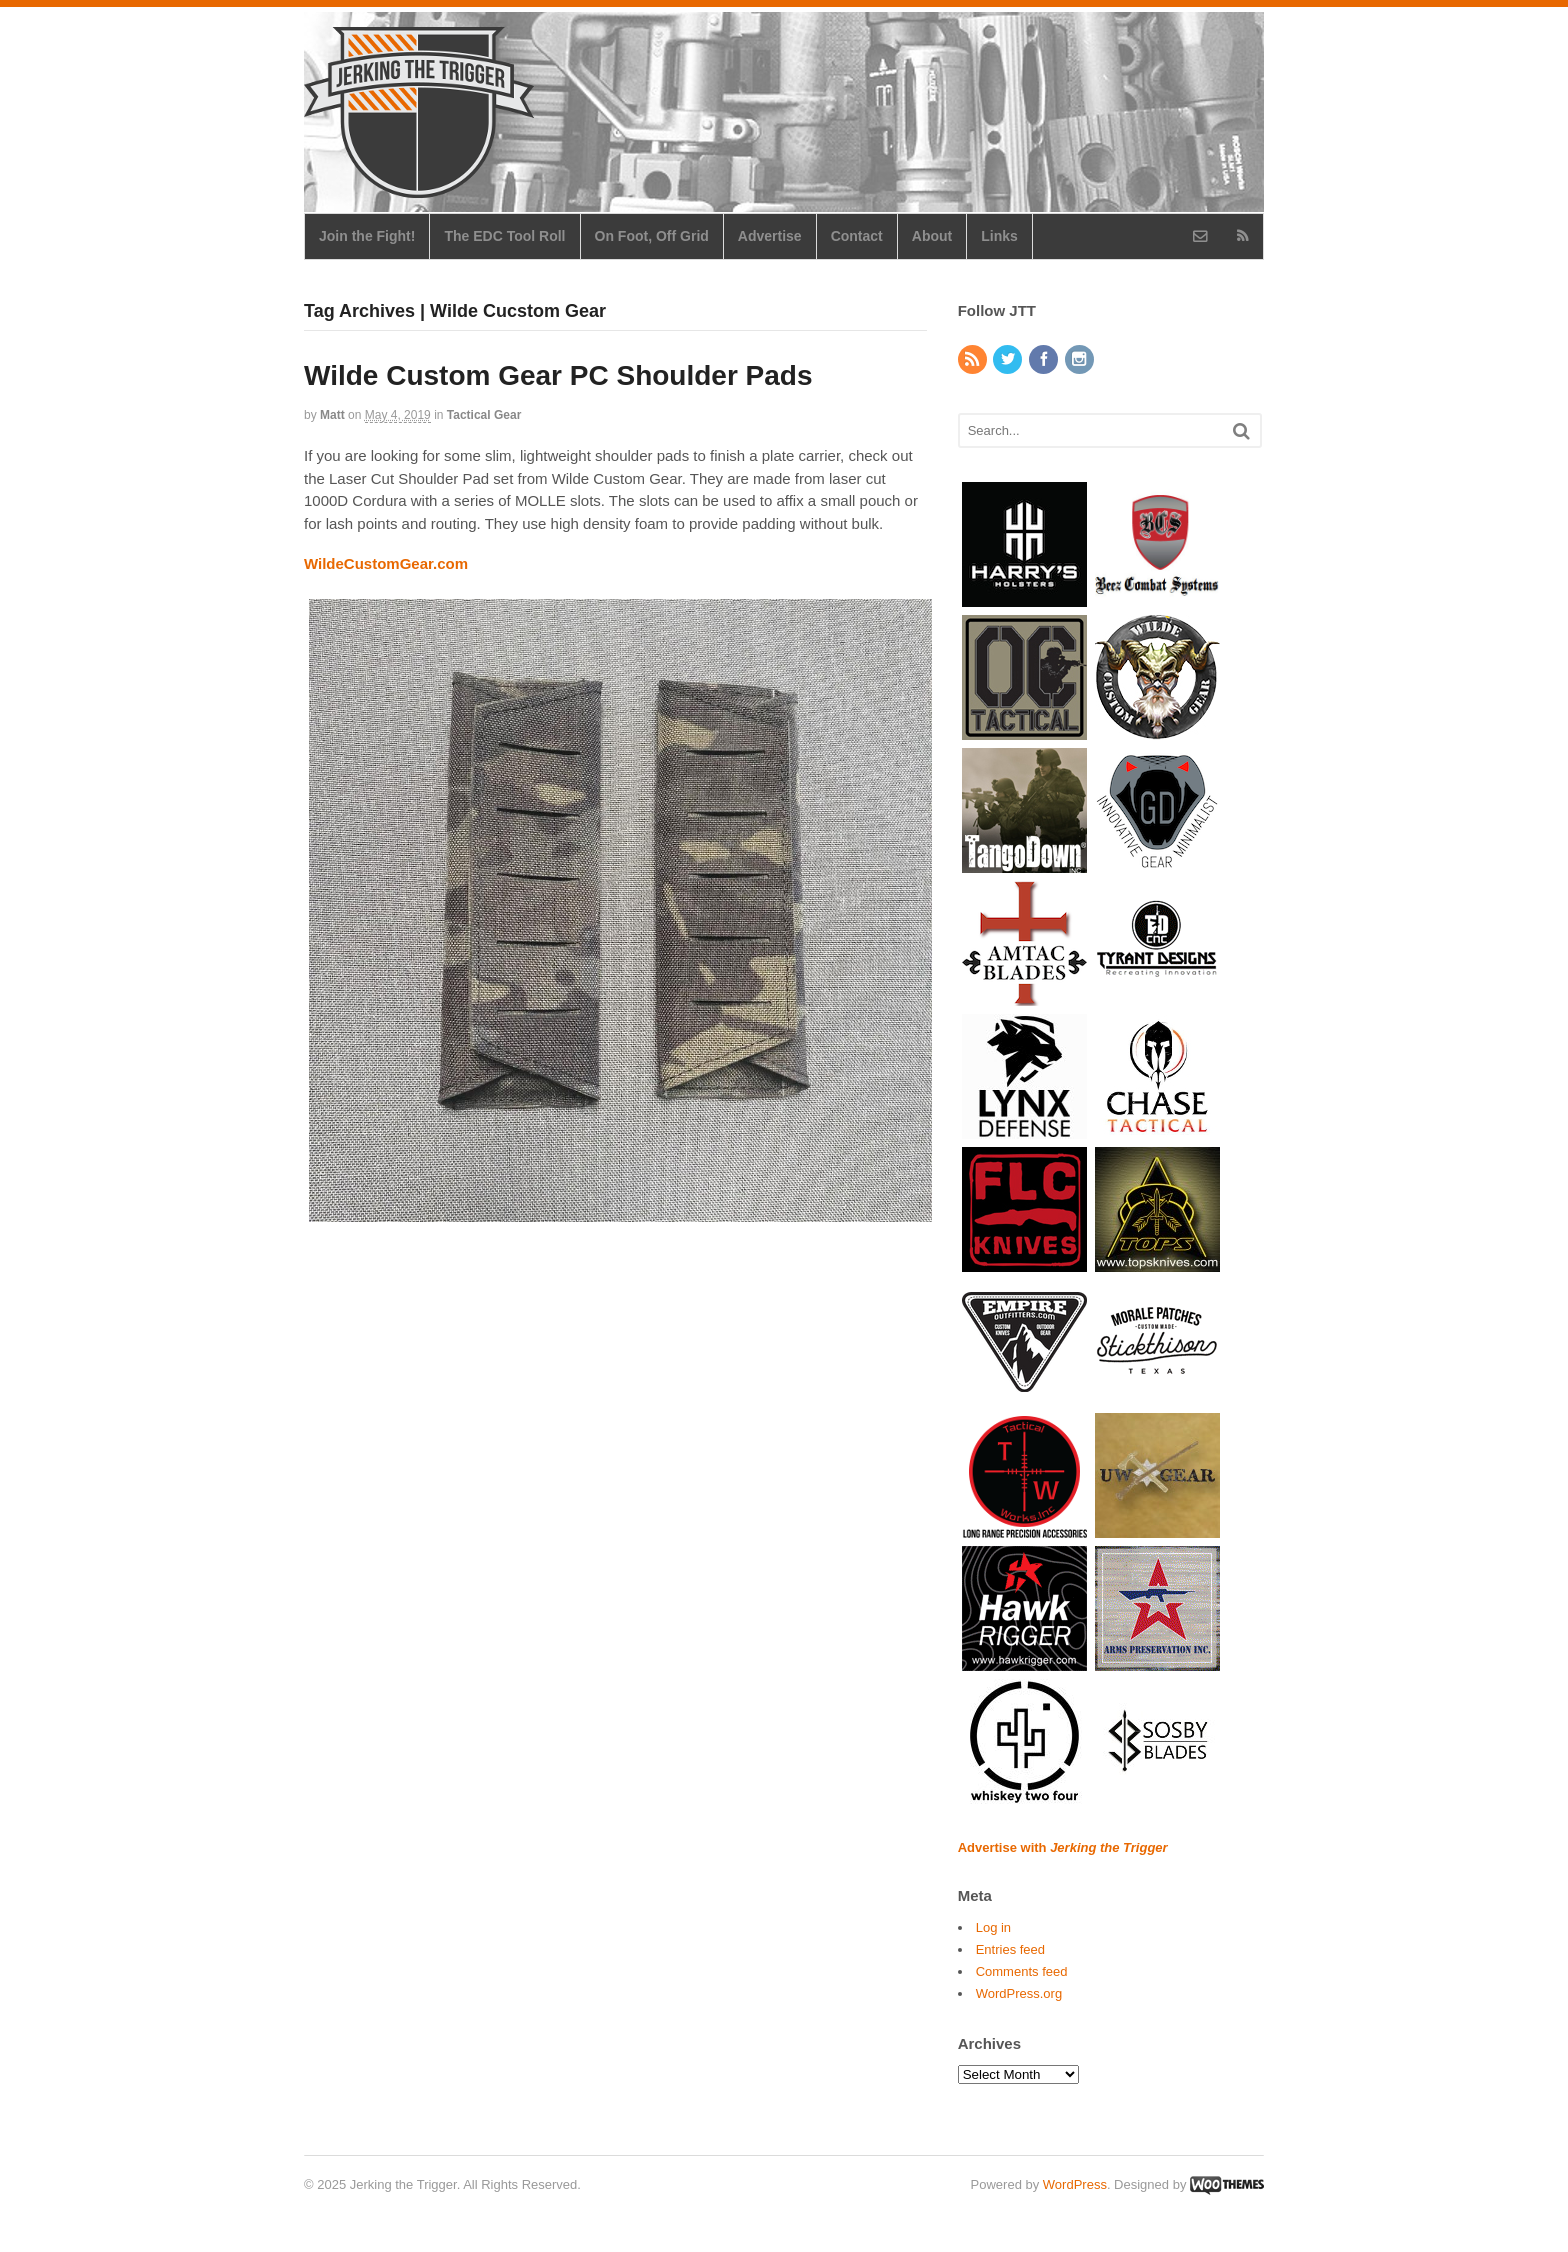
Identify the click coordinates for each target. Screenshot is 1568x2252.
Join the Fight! (367, 236)
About (932, 236)
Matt (332, 415)
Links (999, 236)
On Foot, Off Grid (652, 236)
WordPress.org (1019, 1993)
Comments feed (1022, 1971)
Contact (857, 236)
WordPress (1075, 2184)
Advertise (770, 236)
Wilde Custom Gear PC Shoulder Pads (558, 375)
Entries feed (1010, 1949)
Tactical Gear (484, 415)
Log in (993, 1927)
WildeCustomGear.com (386, 563)
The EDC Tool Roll (504, 236)
